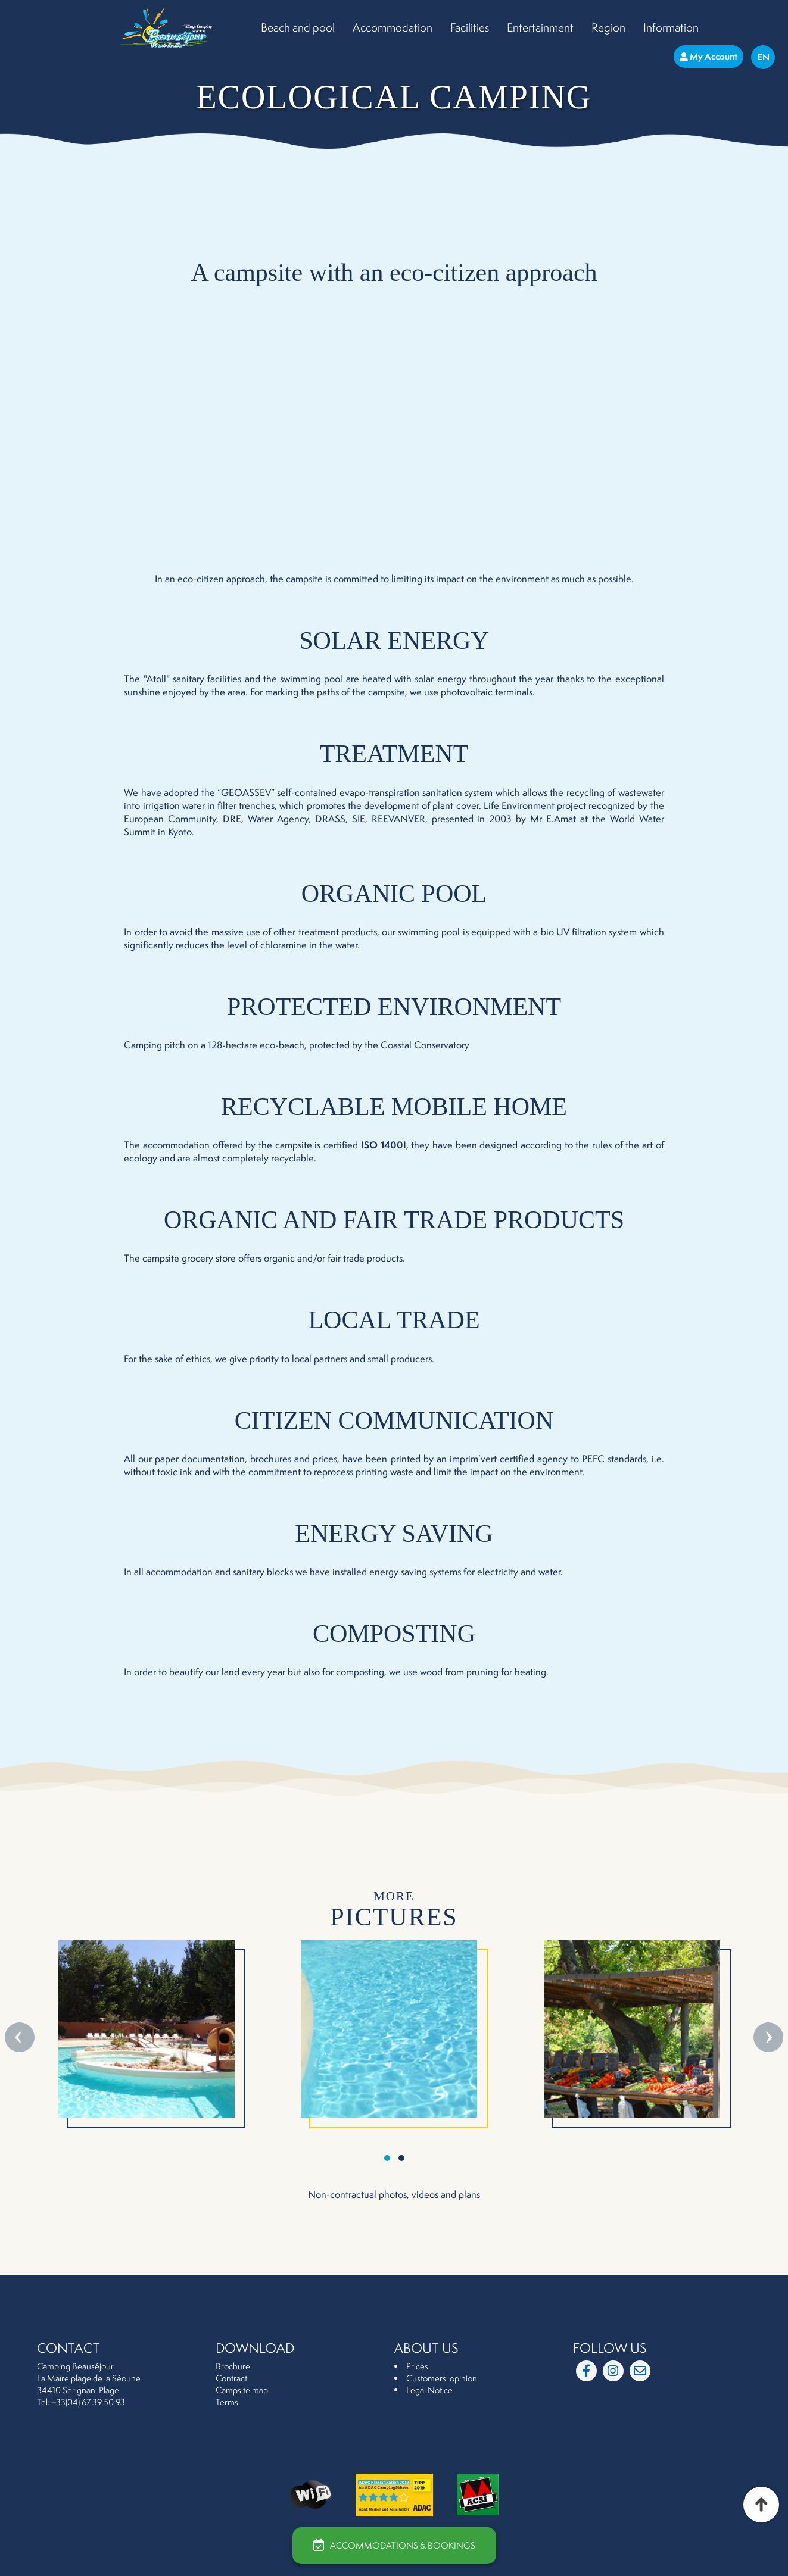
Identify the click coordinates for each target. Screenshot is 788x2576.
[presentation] (21, 2037)
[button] (387, 2158)
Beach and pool (298, 27)
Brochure (233, 2366)
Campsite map (242, 2390)
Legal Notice (429, 2390)
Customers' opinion (441, 2378)
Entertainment (540, 27)
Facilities (469, 27)
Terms (227, 2402)
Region (608, 27)
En (764, 57)
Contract (231, 2378)
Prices (417, 2366)
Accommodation (392, 27)
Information (671, 27)
